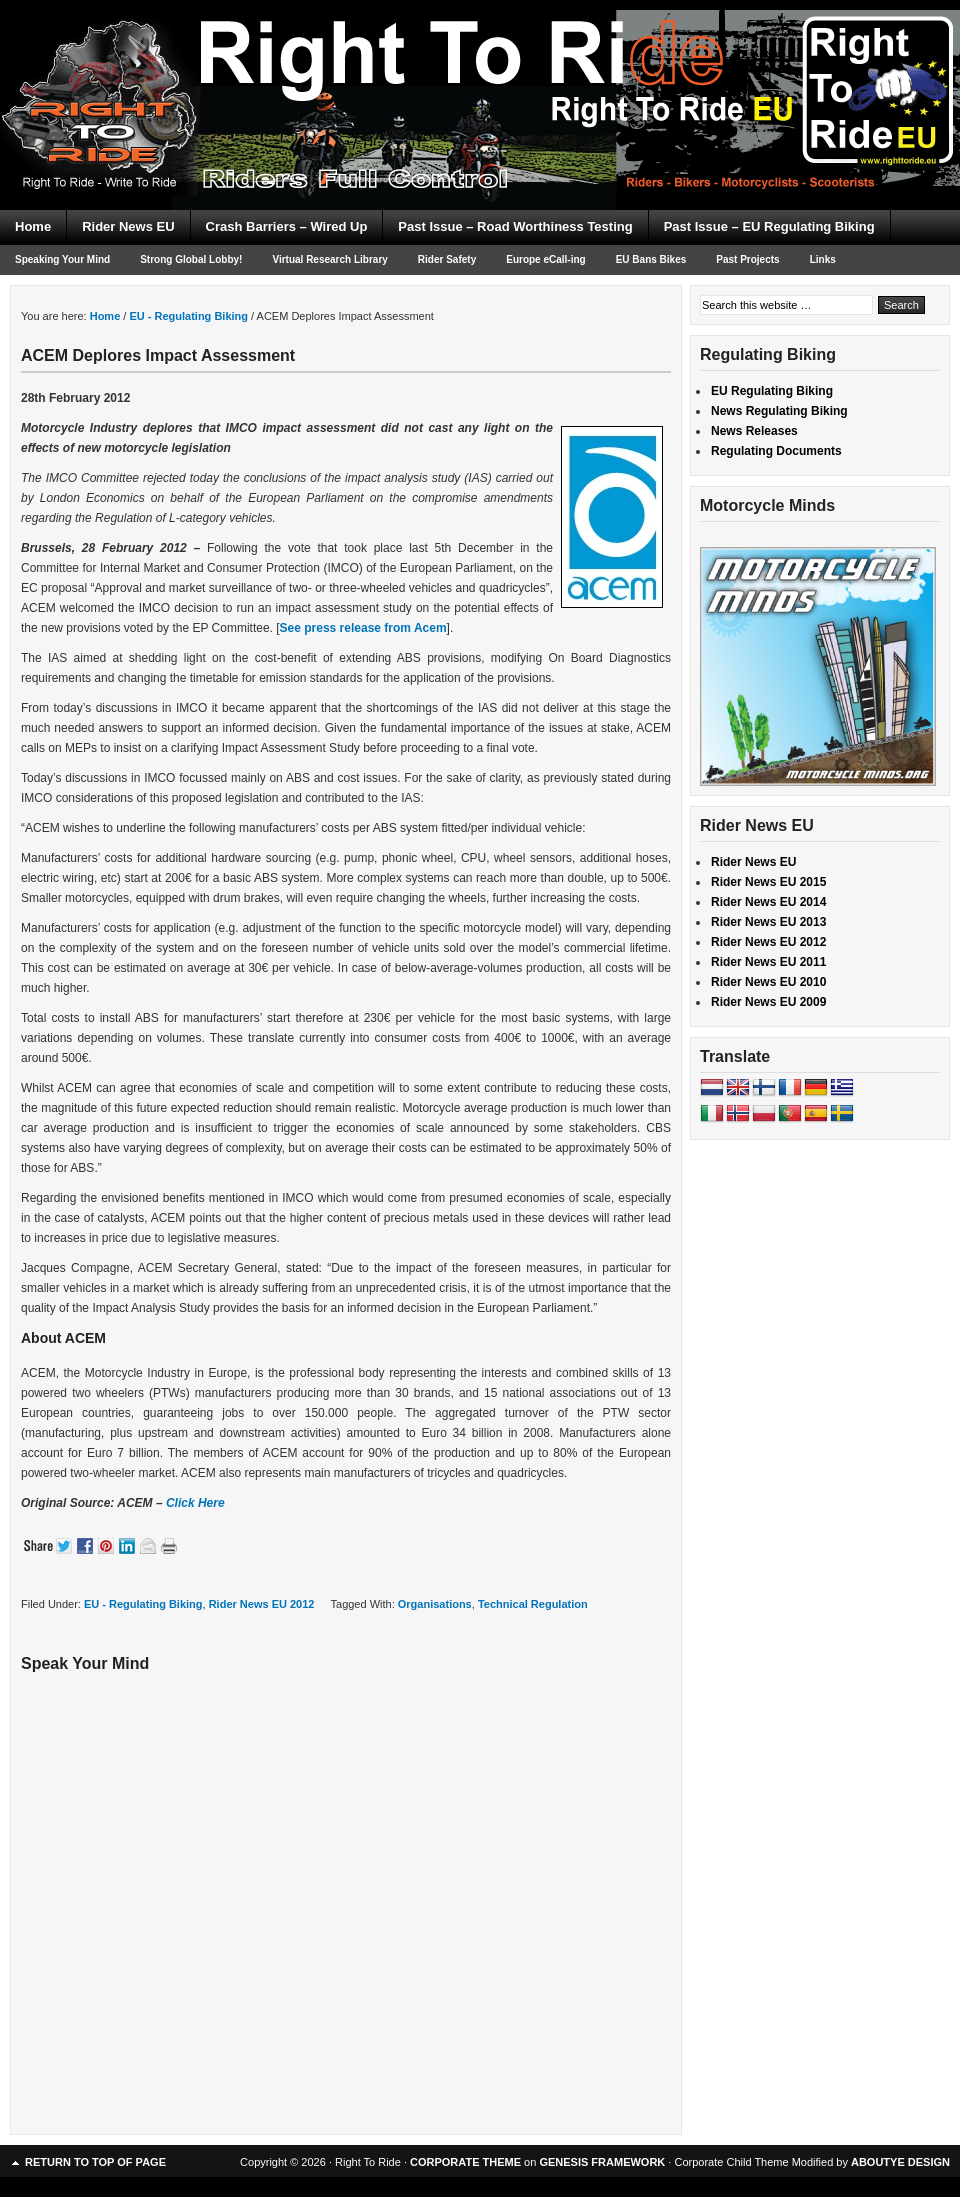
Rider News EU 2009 (768, 1002)
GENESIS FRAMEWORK (602, 2162)
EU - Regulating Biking (143, 1604)
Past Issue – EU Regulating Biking (769, 226)
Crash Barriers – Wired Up (287, 226)
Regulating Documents (776, 451)
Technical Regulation (533, 1604)
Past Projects (747, 259)
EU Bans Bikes (651, 259)
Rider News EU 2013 (768, 922)
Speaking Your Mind (62, 259)
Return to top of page (95, 2162)
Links (823, 259)
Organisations (435, 1604)
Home (33, 226)
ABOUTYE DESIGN (900, 2162)
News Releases (754, 431)
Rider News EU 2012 (262, 1604)
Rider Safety (447, 259)
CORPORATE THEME (465, 2162)
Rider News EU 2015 (768, 882)
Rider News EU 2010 (768, 982)
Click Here (195, 1503)
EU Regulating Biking (772, 391)
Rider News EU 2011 (768, 962)
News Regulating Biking (779, 411)
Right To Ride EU (480, 70)
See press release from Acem (363, 628)
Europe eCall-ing (545, 259)
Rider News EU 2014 (768, 902)
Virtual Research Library (329, 259)
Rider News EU (128, 226)
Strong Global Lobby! (191, 259)
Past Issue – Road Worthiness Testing (515, 226)
